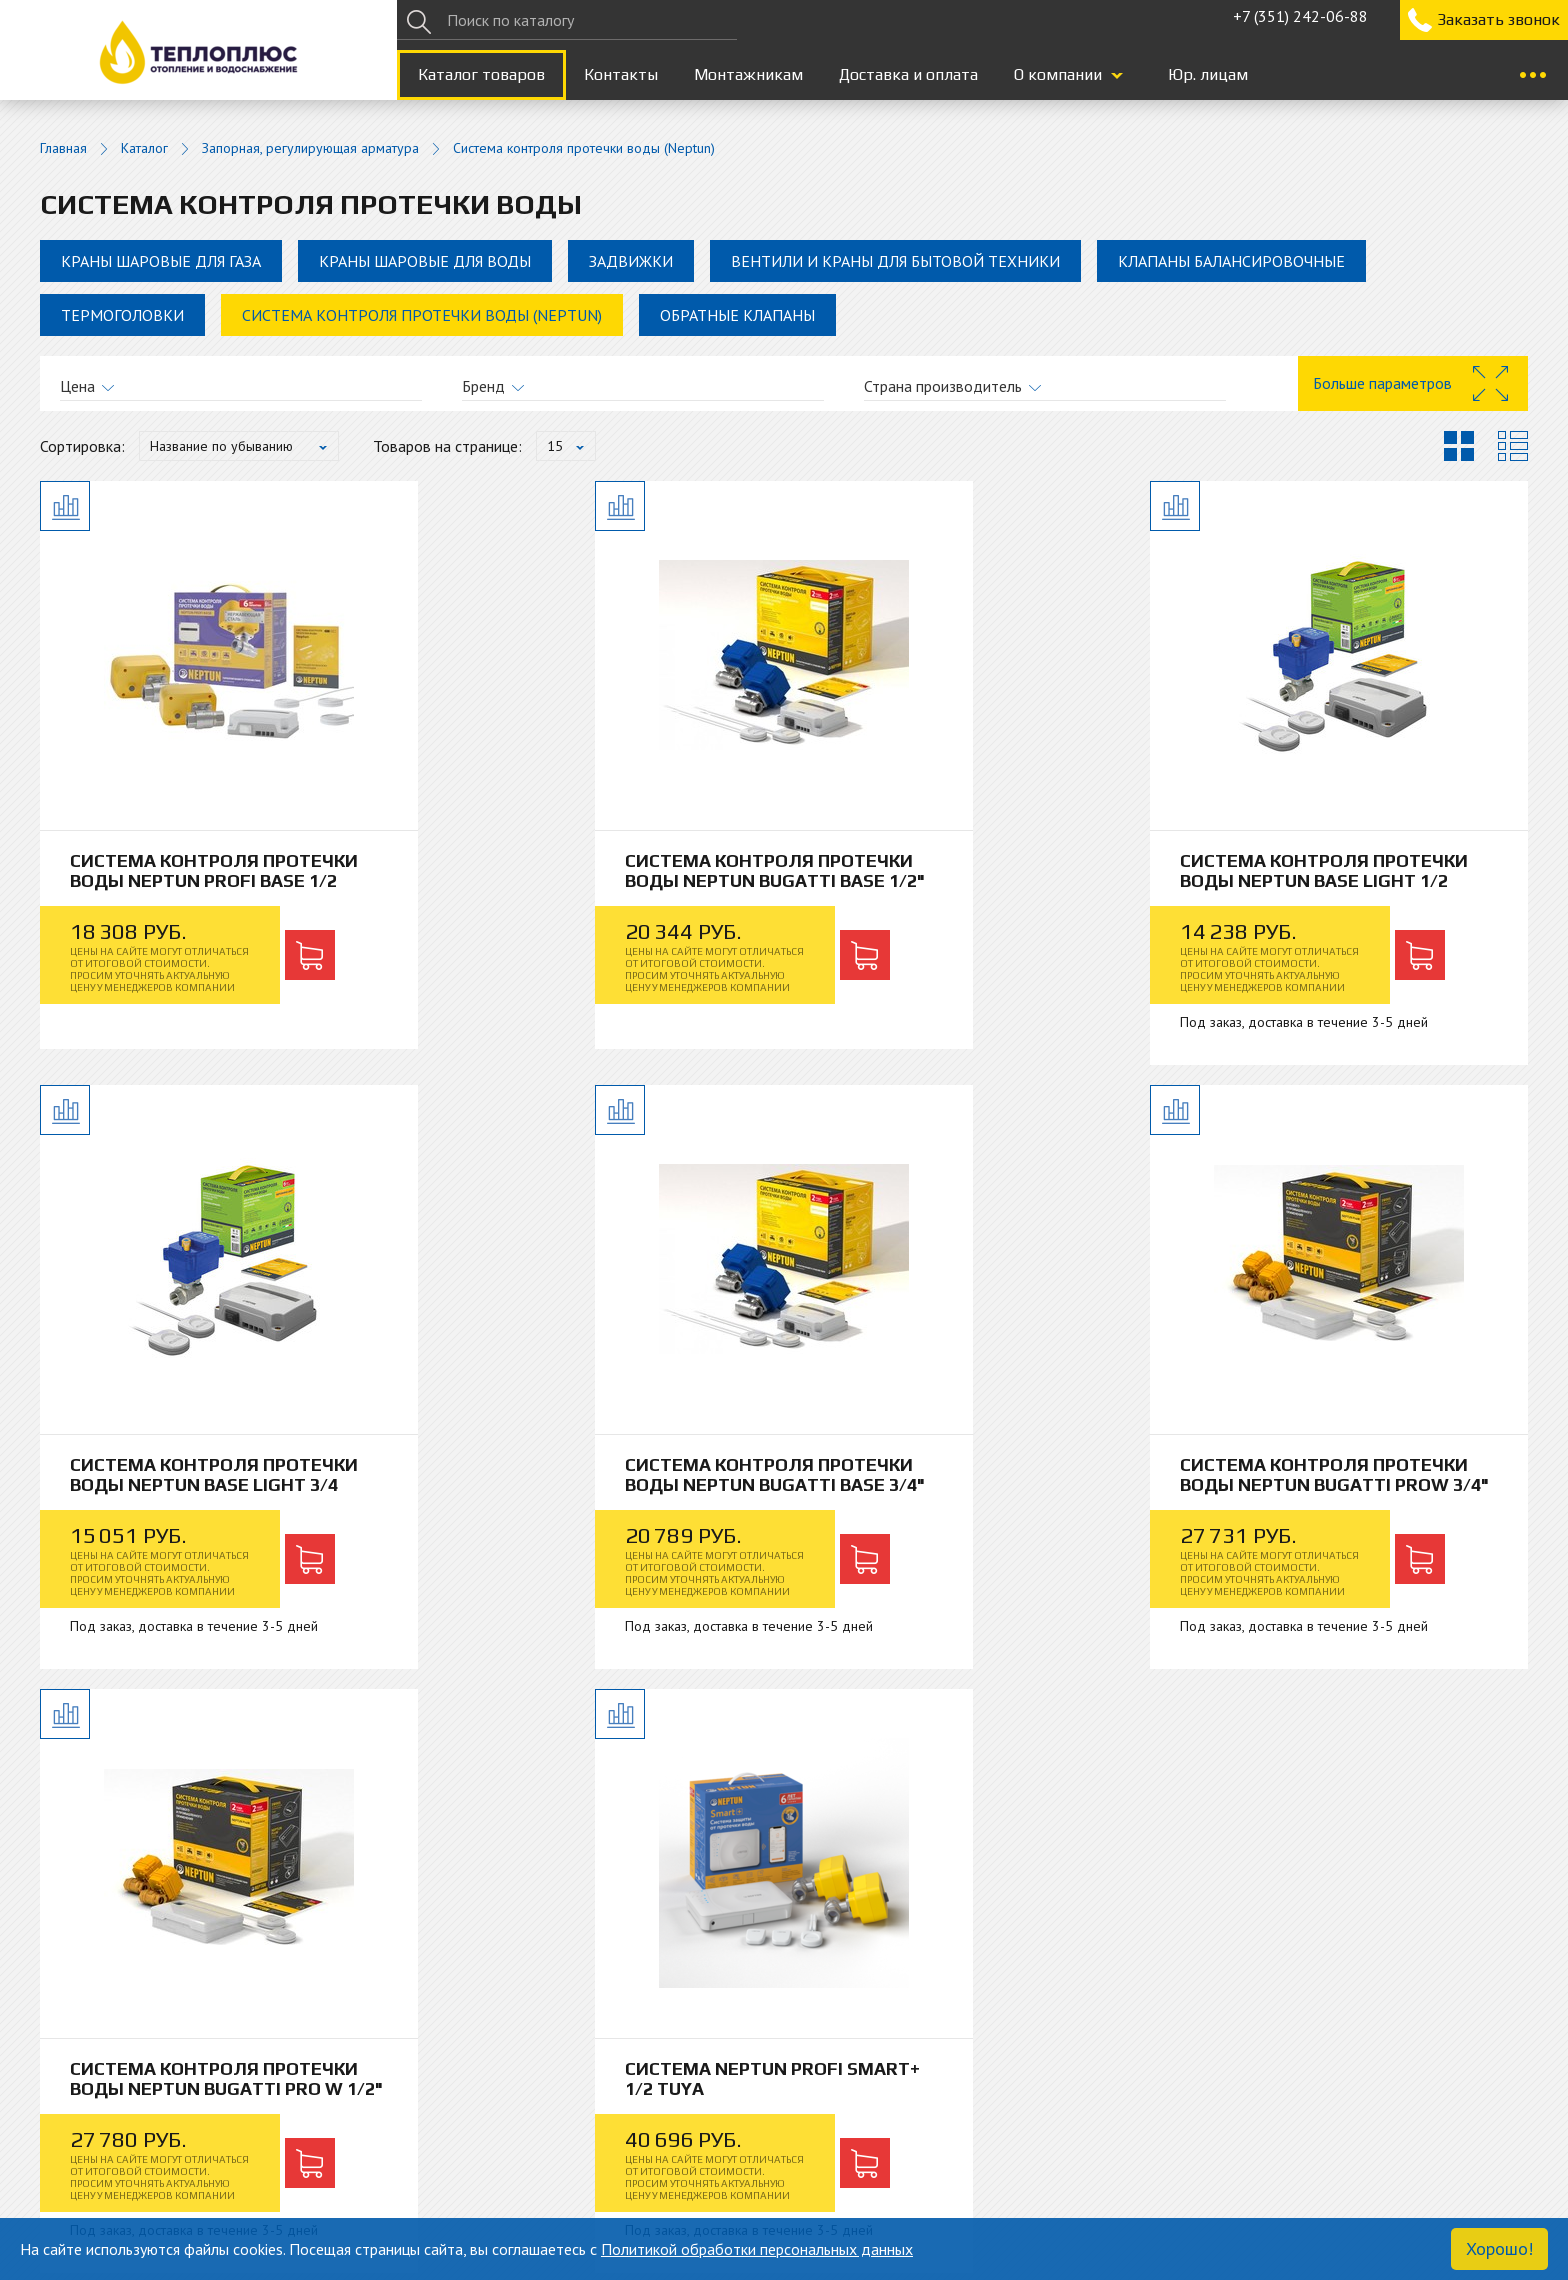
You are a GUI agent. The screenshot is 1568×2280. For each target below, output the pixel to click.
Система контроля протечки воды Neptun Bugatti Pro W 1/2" (968, 1488)
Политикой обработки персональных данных (757, 2249)
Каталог (144, 148)
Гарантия (442, 2128)
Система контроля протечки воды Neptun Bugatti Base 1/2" (591, 880)
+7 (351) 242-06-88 (1300, 16)
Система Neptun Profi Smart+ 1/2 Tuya (1348, 1478)
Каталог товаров (481, 74)
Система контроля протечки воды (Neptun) (422, 315)
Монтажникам (748, 74)
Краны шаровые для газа (161, 261)
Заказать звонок (1498, 19)
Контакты (621, 74)
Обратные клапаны (737, 315)
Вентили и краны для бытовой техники (895, 261)
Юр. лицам (1208, 74)
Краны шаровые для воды (425, 261)
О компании (1058, 74)
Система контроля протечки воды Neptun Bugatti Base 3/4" (214, 1488)
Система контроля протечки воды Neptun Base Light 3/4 (1345, 870)
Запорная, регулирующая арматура (310, 148)
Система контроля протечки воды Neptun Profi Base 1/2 (214, 870)
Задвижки (631, 261)
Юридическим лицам (855, 2103)
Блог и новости (92, 2128)
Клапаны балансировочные (1231, 261)
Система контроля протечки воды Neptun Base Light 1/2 (968, 870)
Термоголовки (122, 315)
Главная (63, 148)
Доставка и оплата (908, 74)
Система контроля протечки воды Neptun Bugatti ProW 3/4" (591, 1488)
